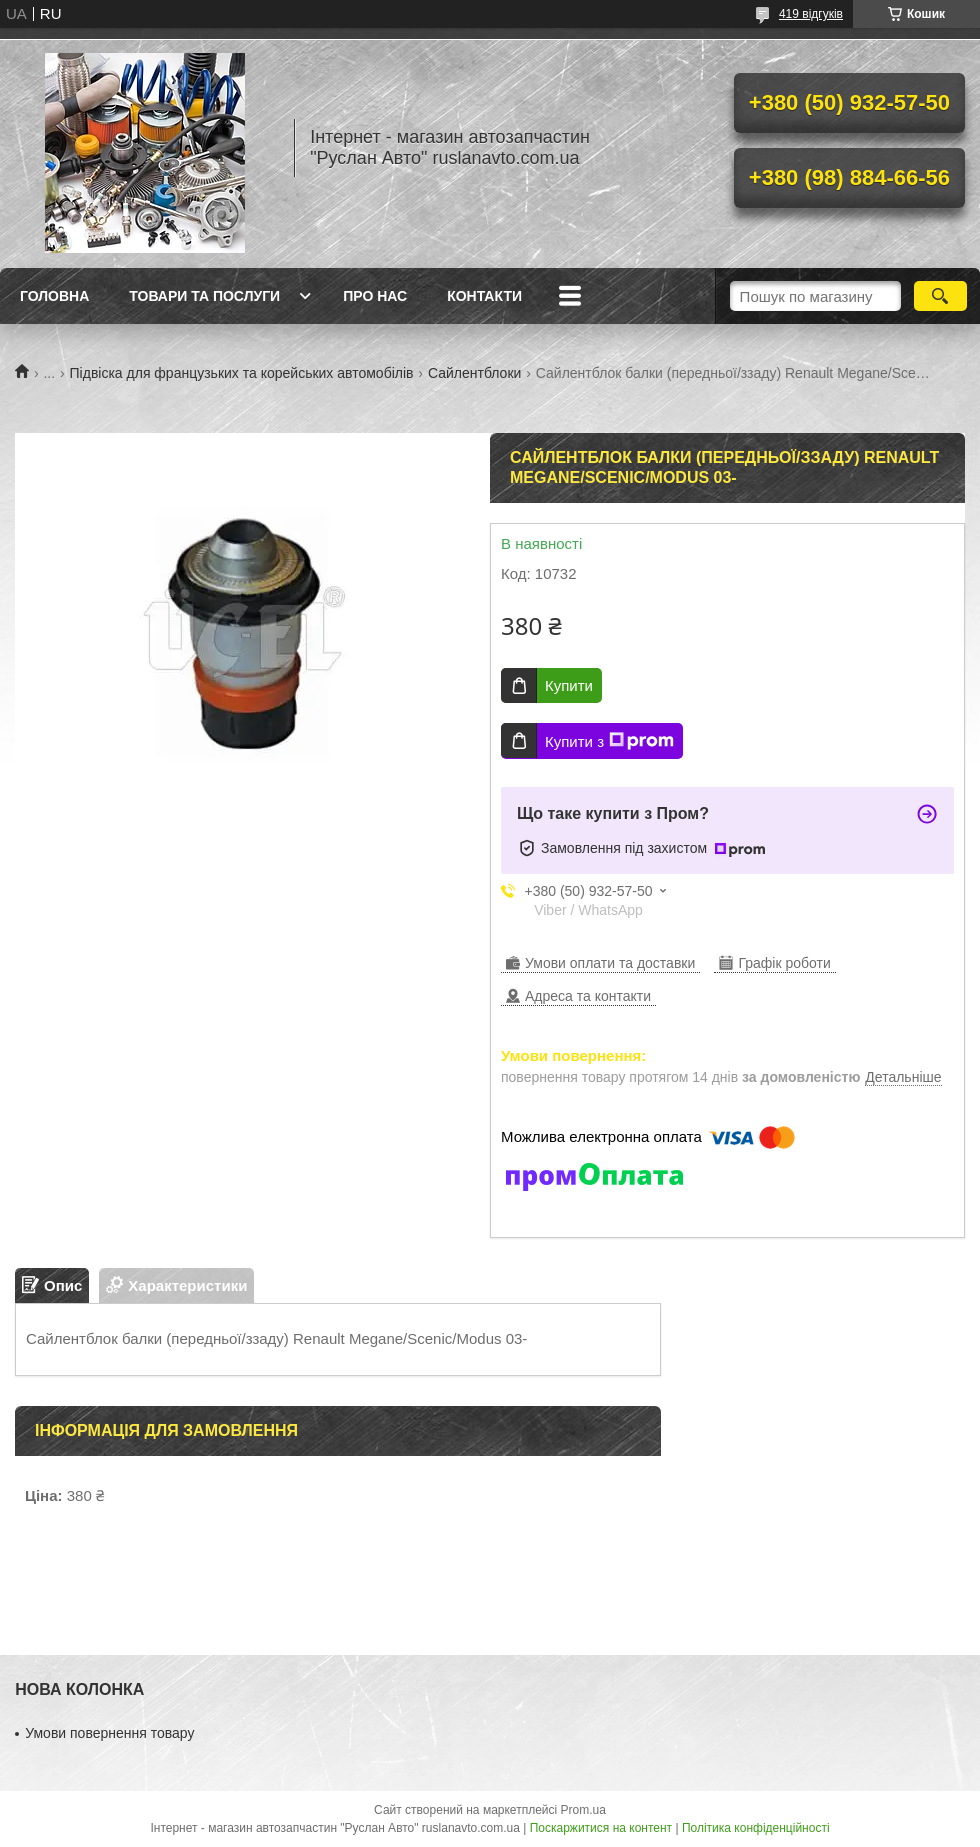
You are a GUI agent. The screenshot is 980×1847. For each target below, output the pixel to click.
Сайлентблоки (474, 373)
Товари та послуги (204, 296)
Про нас (375, 296)
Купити (569, 685)
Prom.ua (583, 1810)
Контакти (484, 296)
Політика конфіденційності (756, 1828)
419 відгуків (811, 14)
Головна (54, 296)
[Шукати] (940, 296)
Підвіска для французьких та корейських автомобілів (242, 373)
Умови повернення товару (109, 1733)
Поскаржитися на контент (601, 1828)
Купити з (609, 741)
